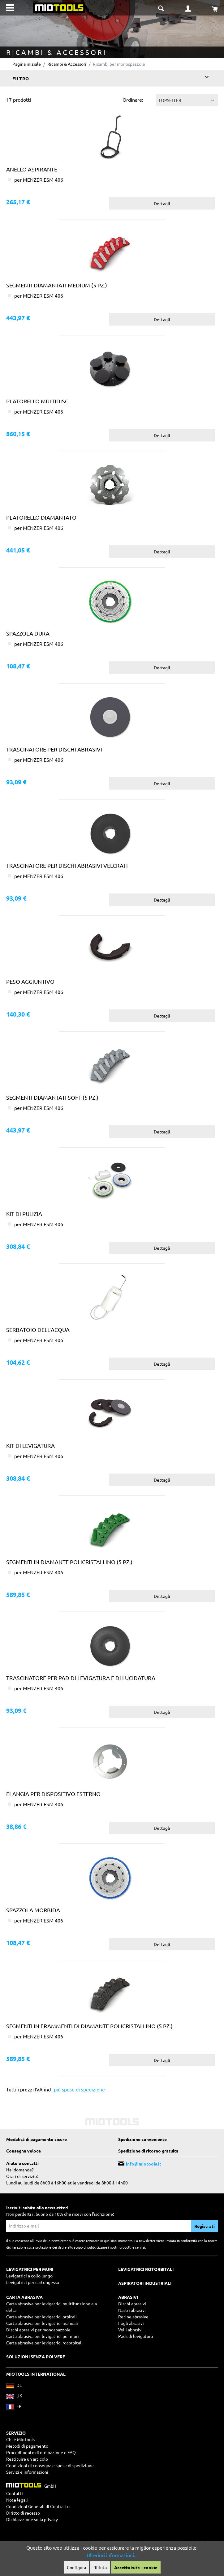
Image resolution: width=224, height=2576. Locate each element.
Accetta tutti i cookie (135, 2567)
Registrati (204, 2226)
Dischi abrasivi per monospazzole (38, 2329)
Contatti (14, 2493)
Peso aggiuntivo (30, 981)
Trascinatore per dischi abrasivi (54, 749)
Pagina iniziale (26, 64)
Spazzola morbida (33, 1910)
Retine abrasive (133, 2316)
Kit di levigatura (30, 1445)
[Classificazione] (187, 100)
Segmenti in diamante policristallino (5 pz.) (69, 1561)
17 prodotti (18, 99)
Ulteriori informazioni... (112, 2555)
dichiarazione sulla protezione (28, 2247)
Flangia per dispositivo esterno (53, 1793)
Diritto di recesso (23, 2513)
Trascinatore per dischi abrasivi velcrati (67, 865)
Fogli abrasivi (131, 2323)
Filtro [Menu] (111, 76)
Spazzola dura (28, 633)
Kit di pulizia (24, 1213)
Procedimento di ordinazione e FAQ (41, 2452)
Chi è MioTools (20, 2439)
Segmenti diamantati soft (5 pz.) (52, 1097)
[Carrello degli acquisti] (214, 8)
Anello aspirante (31, 169)
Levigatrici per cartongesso (32, 2282)
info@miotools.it (143, 2163)
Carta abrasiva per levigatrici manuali (42, 2323)
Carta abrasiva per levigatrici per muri (42, 2336)
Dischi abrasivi (132, 2303)
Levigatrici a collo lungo (29, 2275)
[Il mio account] (188, 8)
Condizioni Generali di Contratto (38, 2506)
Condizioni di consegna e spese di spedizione (50, 2465)
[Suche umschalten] (161, 7)
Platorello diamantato (41, 517)
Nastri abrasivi (132, 2310)
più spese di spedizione (79, 2089)
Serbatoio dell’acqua (38, 1329)
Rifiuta (100, 2567)
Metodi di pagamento (27, 2446)
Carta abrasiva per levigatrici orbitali (41, 2316)
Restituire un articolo (27, 2459)
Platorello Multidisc (37, 401)
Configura (76, 2567)
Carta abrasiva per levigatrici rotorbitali (44, 2342)
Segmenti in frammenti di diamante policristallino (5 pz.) (89, 2026)
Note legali (17, 2500)
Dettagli (162, 203)
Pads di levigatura (135, 2336)
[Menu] (10, 7)
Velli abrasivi (130, 2329)
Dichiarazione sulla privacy (32, 2519)
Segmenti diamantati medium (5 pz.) (56, 285)
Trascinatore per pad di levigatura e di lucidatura (80, 1677)
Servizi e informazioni (27, 2472)
